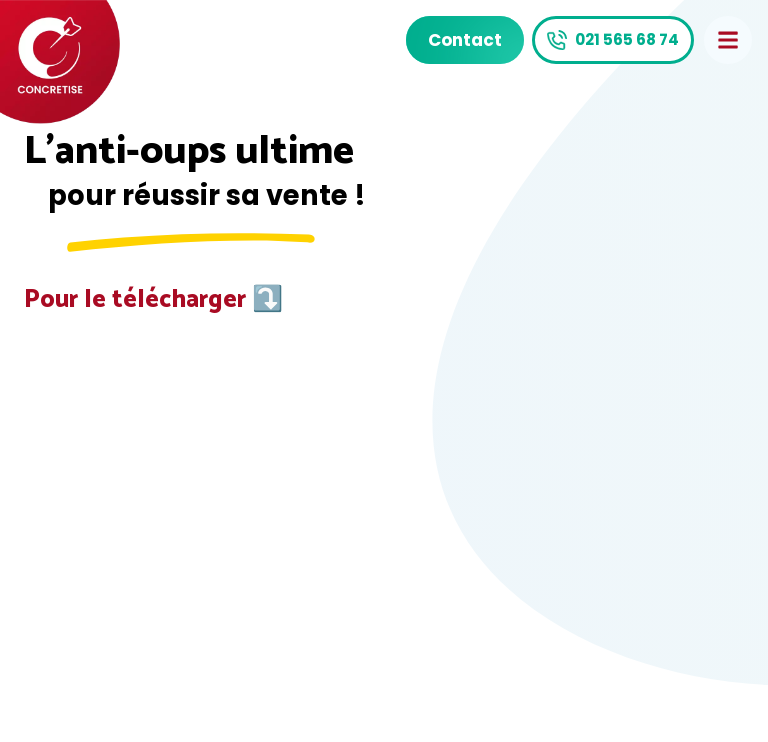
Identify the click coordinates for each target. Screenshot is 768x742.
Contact (465, 40)
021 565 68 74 (627, 39)
